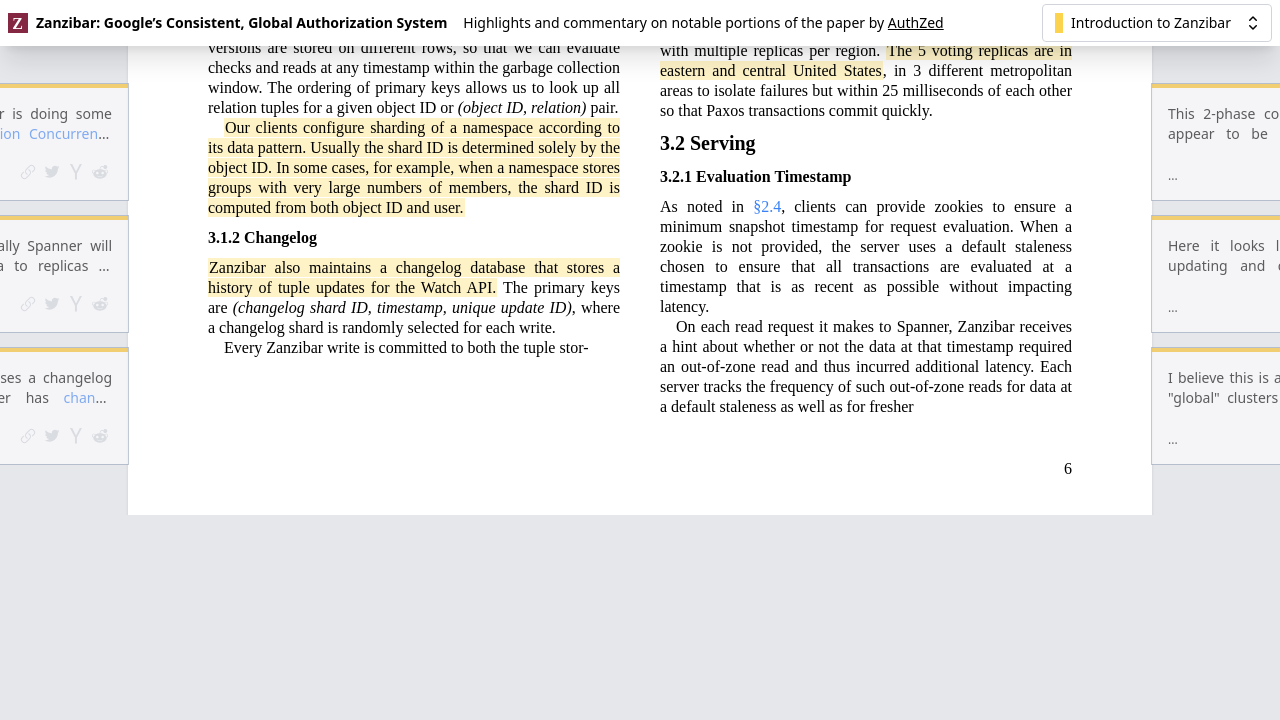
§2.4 (767, 98)
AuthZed (916, 22)
